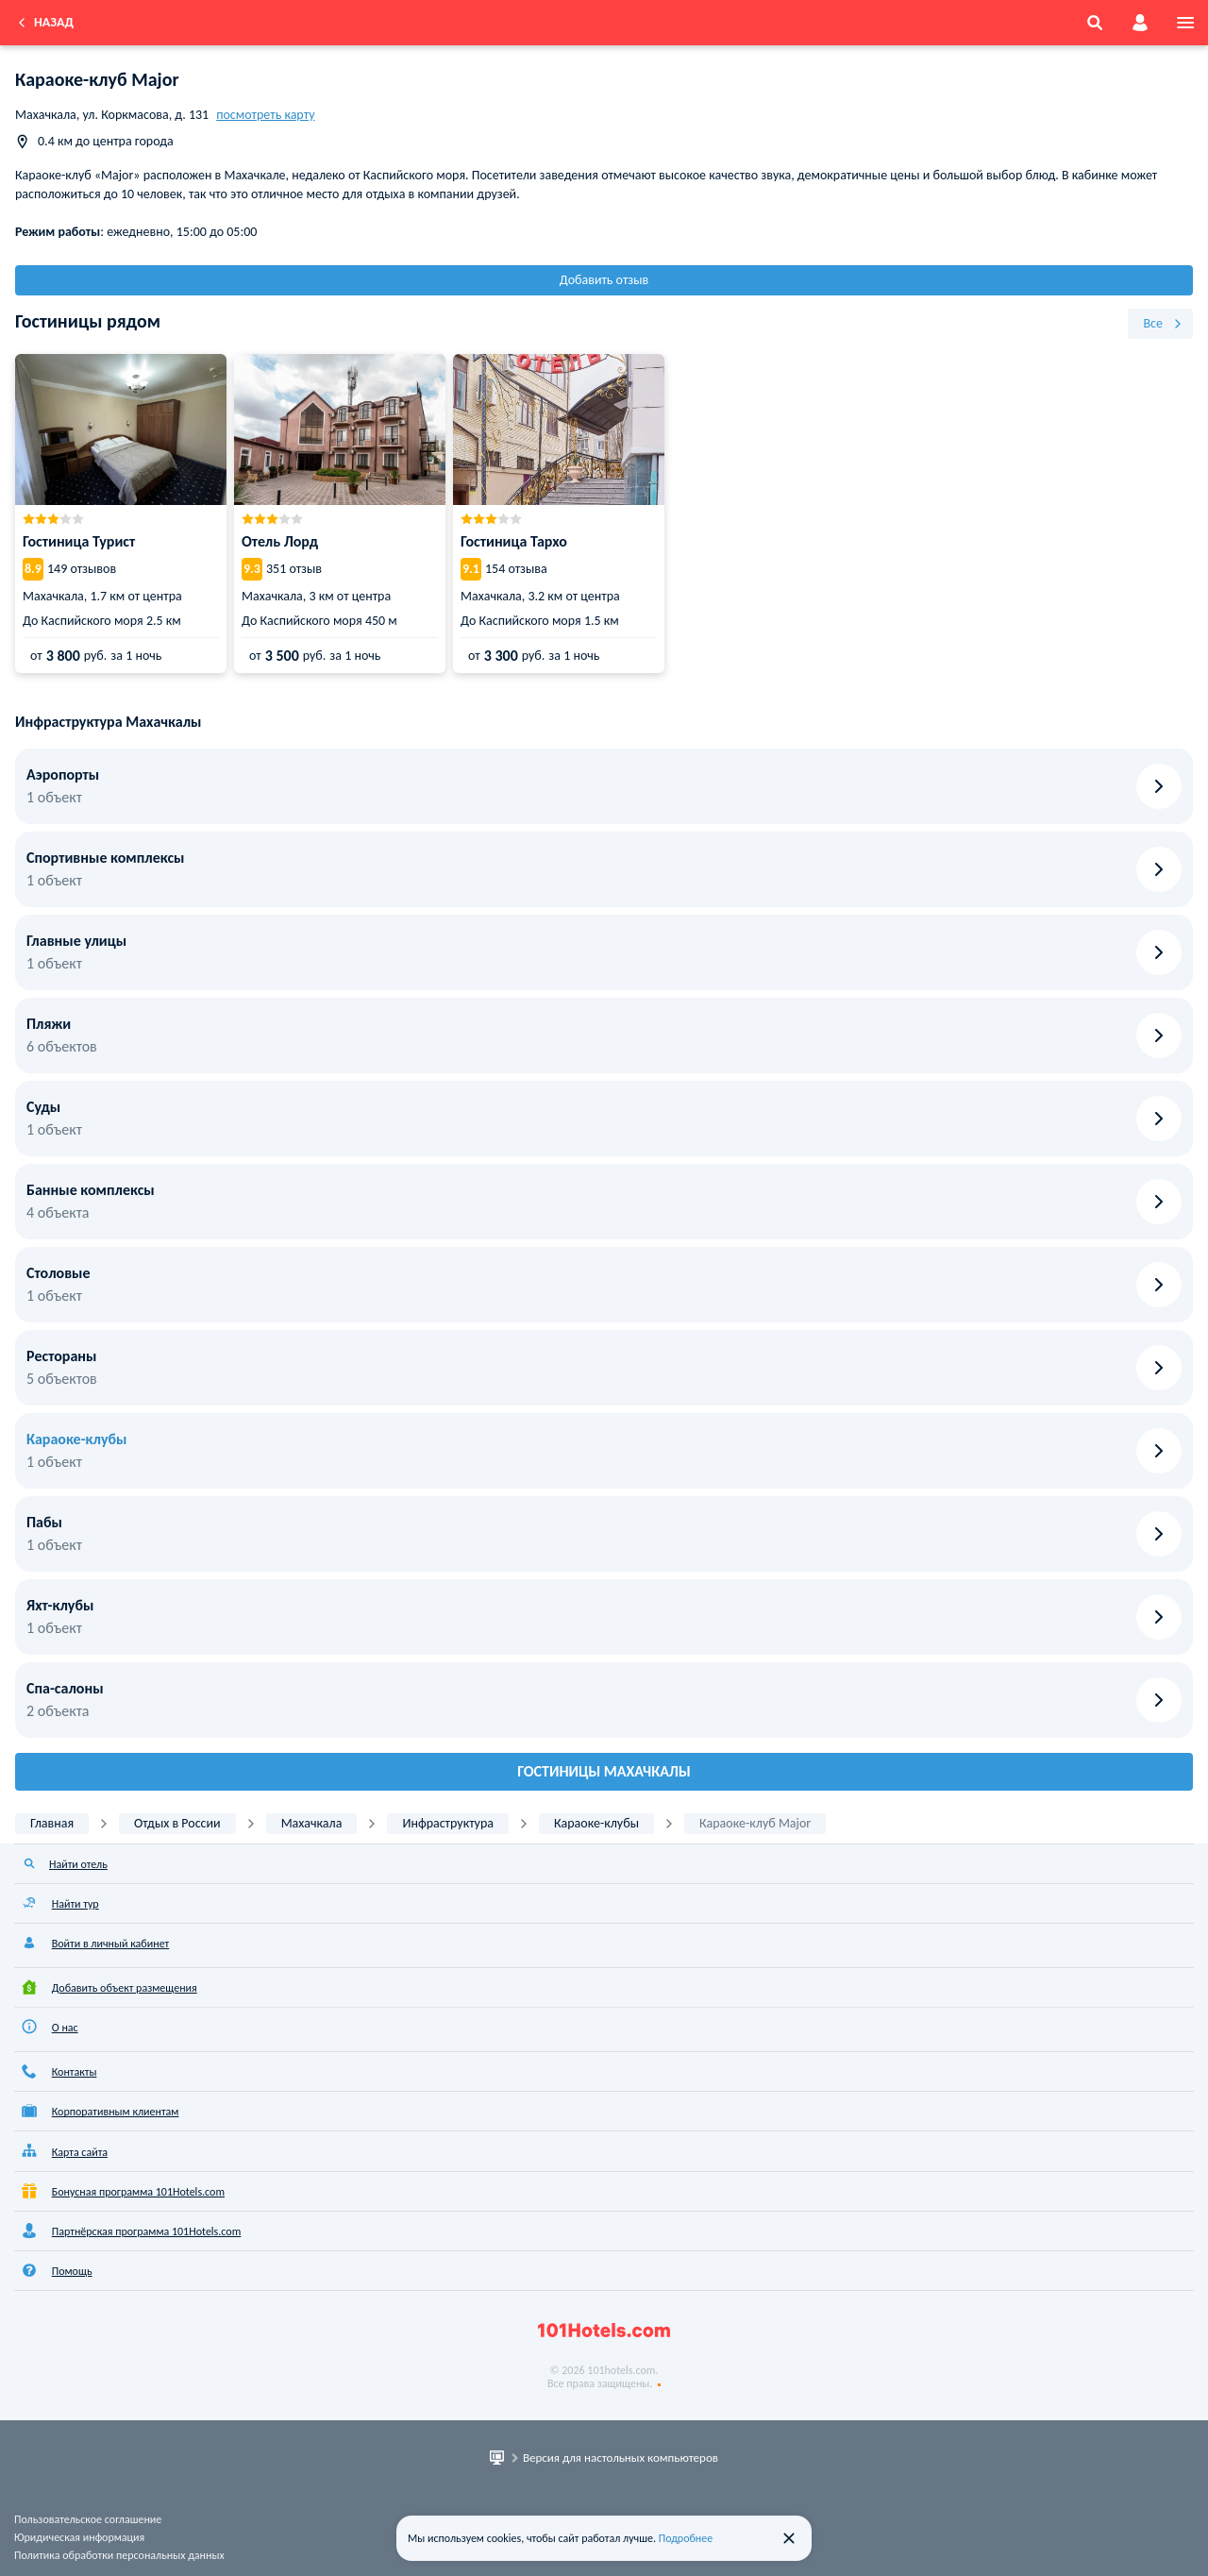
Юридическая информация (79, 2537)
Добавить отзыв (604, 280)
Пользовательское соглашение (87, 2519)
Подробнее (686, 2538)
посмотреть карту (265, 115)
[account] (1140, 22)
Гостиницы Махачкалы (603, 1771)
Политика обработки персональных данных (119, 2555)
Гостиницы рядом (87, 321)
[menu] (1185, 22)
